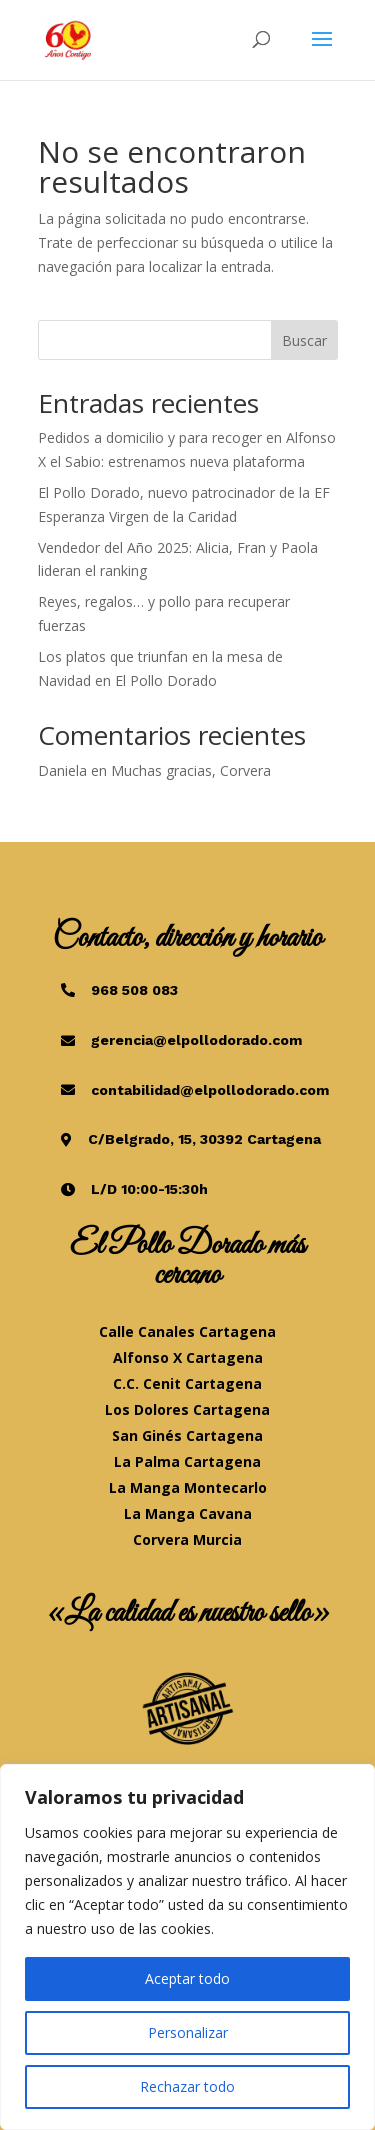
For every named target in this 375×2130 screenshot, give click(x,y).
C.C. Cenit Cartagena (187, 1383)
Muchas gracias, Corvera (191, 770)
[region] (187, 1947)
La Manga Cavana (188, 1513)
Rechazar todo (187, 2086)
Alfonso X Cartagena (188, 1357)
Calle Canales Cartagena (187, 1331)
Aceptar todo (187, 1978)
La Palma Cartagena (187, 1461)
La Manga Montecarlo (188, 1487)
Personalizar (188, 2032)
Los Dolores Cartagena (187, 1409)
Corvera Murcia (187, 1539)
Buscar (304, 340)
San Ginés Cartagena (187, 1435)
